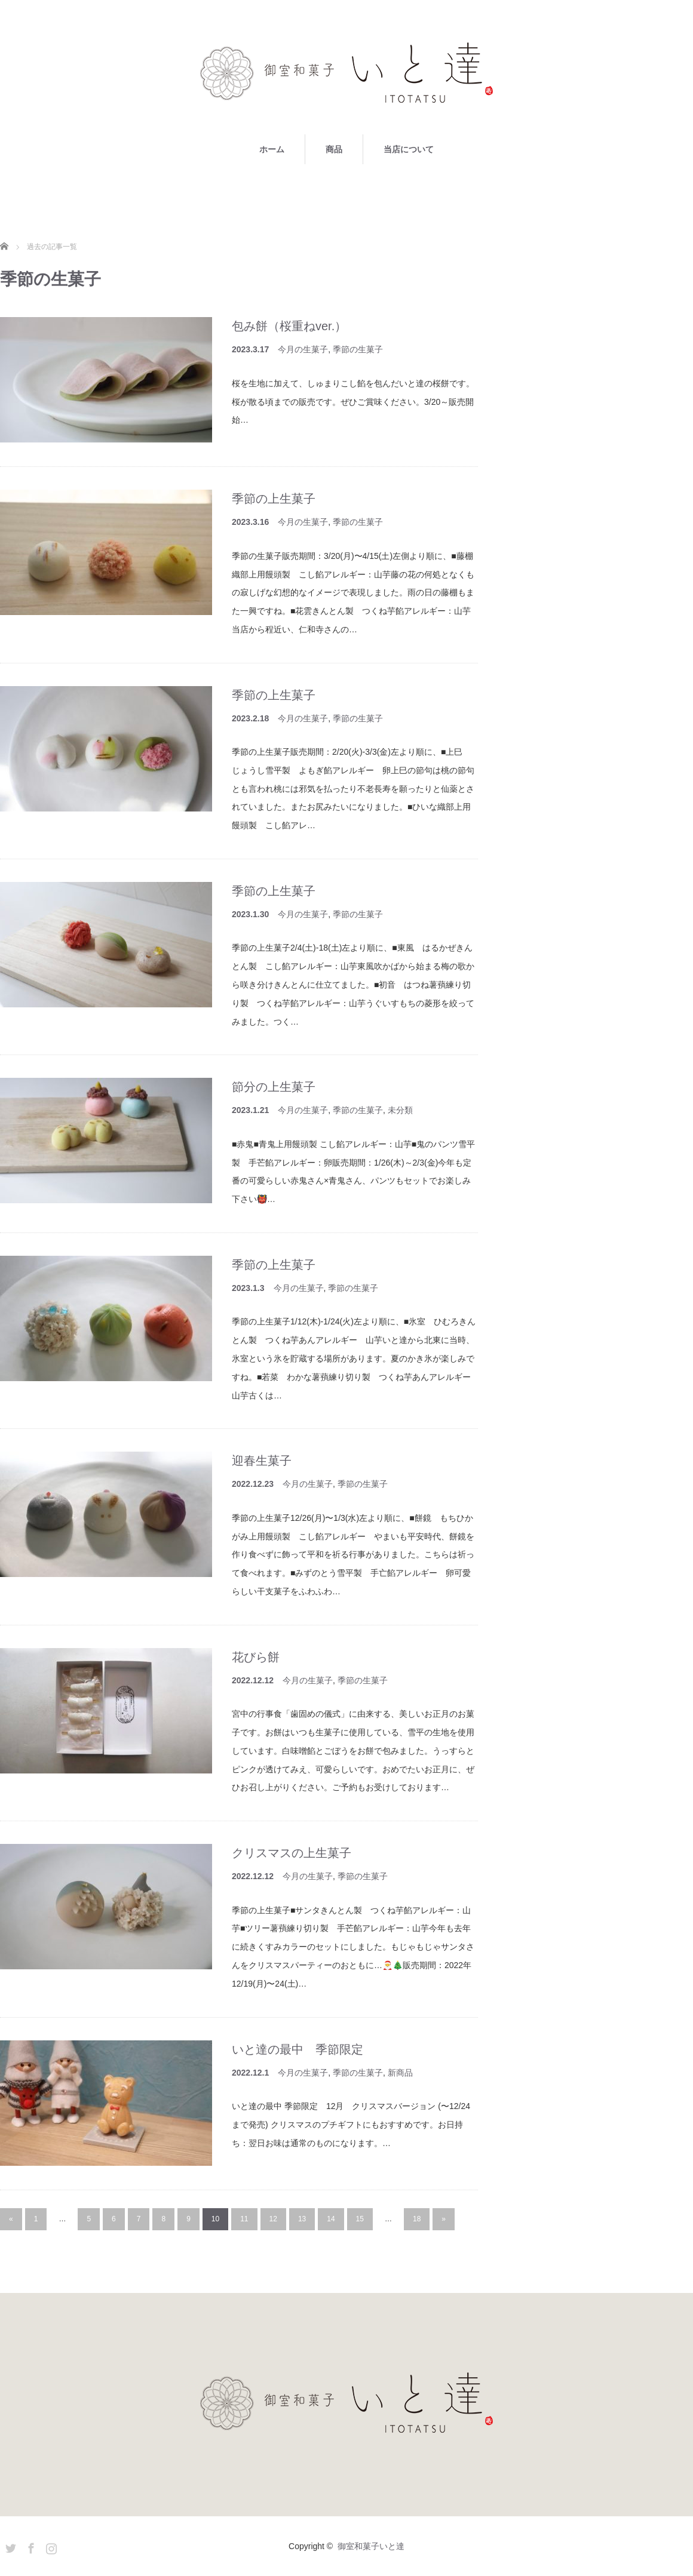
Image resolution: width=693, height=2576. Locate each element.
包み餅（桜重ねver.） (289, 326)
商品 (334, 149)
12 (273, 2219)
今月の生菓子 (303, 349)
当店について (409, 149)
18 (417, 2219)
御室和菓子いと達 (371, 2546)
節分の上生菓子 (273, 1086)
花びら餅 (256, 1657)
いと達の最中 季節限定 (297, 2049)
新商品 (400, 2072)
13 (302, 2219)
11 (244, 2219)
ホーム (271, 149)
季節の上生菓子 (273, 498)
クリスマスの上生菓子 (291, 1852)
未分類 (400, 1110)
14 (331, 2219)
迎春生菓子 (262, 1460)
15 (360, 2219)
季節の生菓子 (358, 349)
